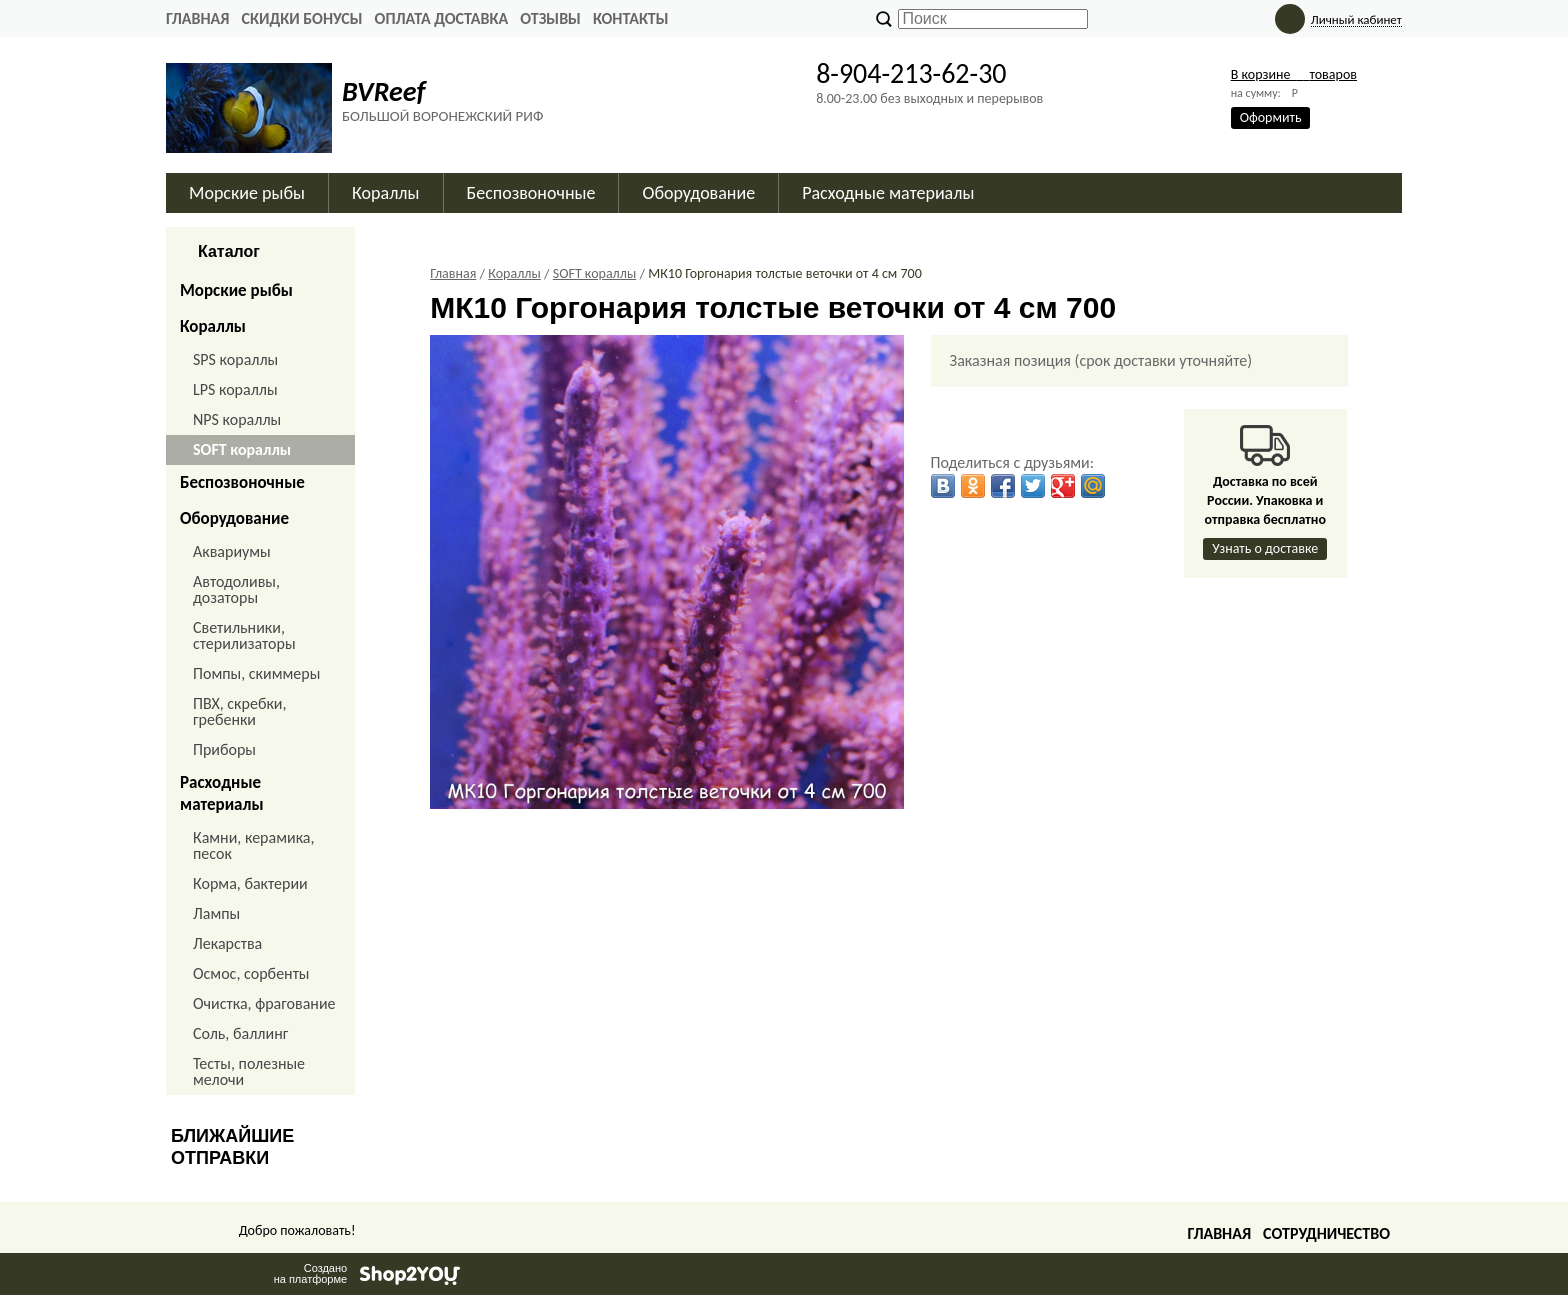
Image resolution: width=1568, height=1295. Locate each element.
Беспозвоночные (531, 193)
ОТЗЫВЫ (550, 18)
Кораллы (385, 193)
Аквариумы (232, 551)
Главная (197, 18)
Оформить (1271, 117)
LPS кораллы (235, 389)
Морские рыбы (247, 193)
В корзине (1294, 74)
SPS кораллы (235, 359)
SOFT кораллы (242, 449)
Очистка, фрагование (264, 1003)
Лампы (216, 913)
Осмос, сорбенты (251, 973)
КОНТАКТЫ (631, 18)
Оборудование (698, 193)
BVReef (383, 91)
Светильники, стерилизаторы (244, 635)
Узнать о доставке (1265, 548)
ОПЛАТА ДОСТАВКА (442, 18)
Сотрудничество (1326, 1233)
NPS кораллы (237, 419)
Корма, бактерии (250, 883)
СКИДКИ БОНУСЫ (301, 18)
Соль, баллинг (240, 1033)
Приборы (224, 749)
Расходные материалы (888, 193)
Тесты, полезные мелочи (249, 1071)
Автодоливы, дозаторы (236, 589)
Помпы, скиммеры (256, 673)
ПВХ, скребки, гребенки (239, 711)
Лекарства (227, 943)
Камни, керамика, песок (254, 845)
